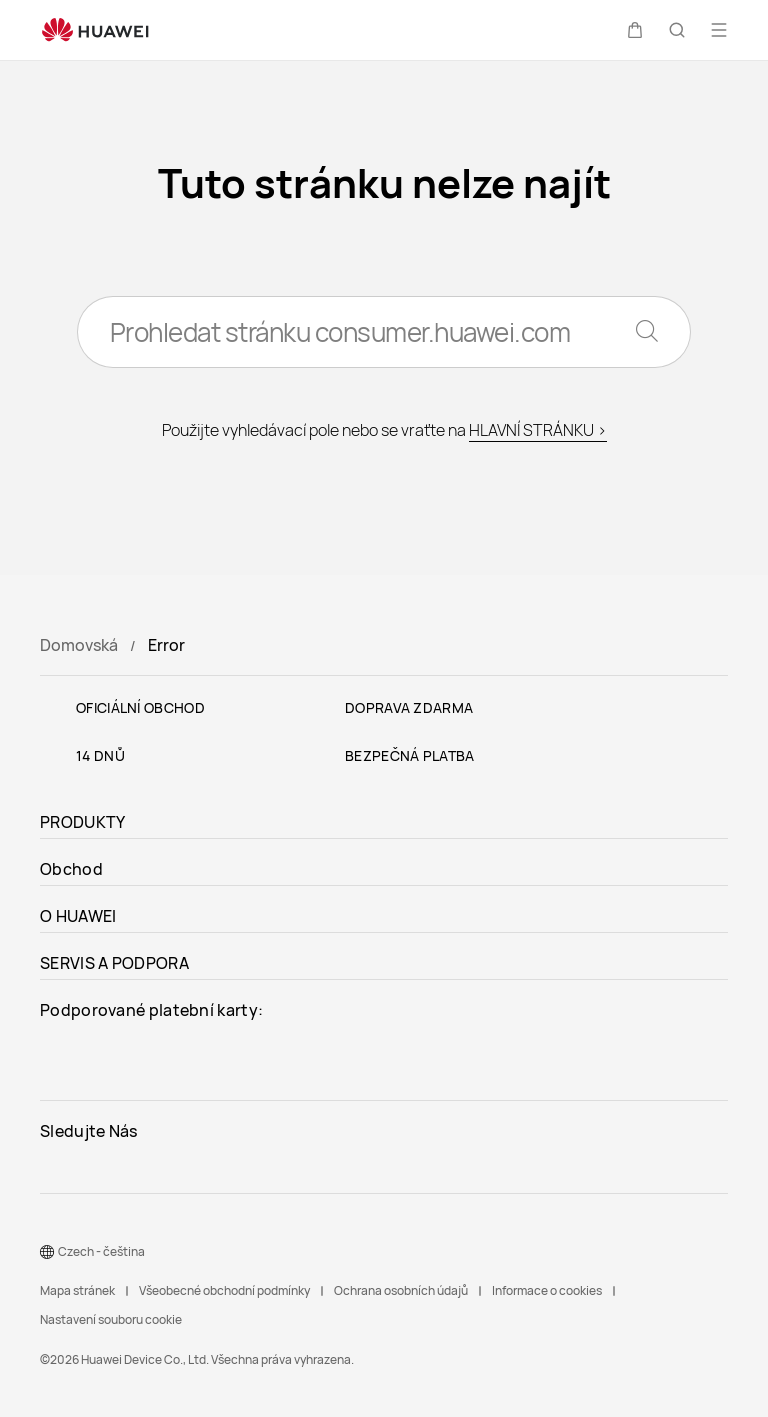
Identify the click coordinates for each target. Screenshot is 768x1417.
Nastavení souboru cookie (111, 1319)
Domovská (79, 645)
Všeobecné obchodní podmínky (224, 1290)
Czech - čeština (101, 1251)
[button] (635, 30)
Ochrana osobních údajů (401, 1290)
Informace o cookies (547, 1290)
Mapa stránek (77, 1290)
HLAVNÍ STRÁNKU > (538, 430)
